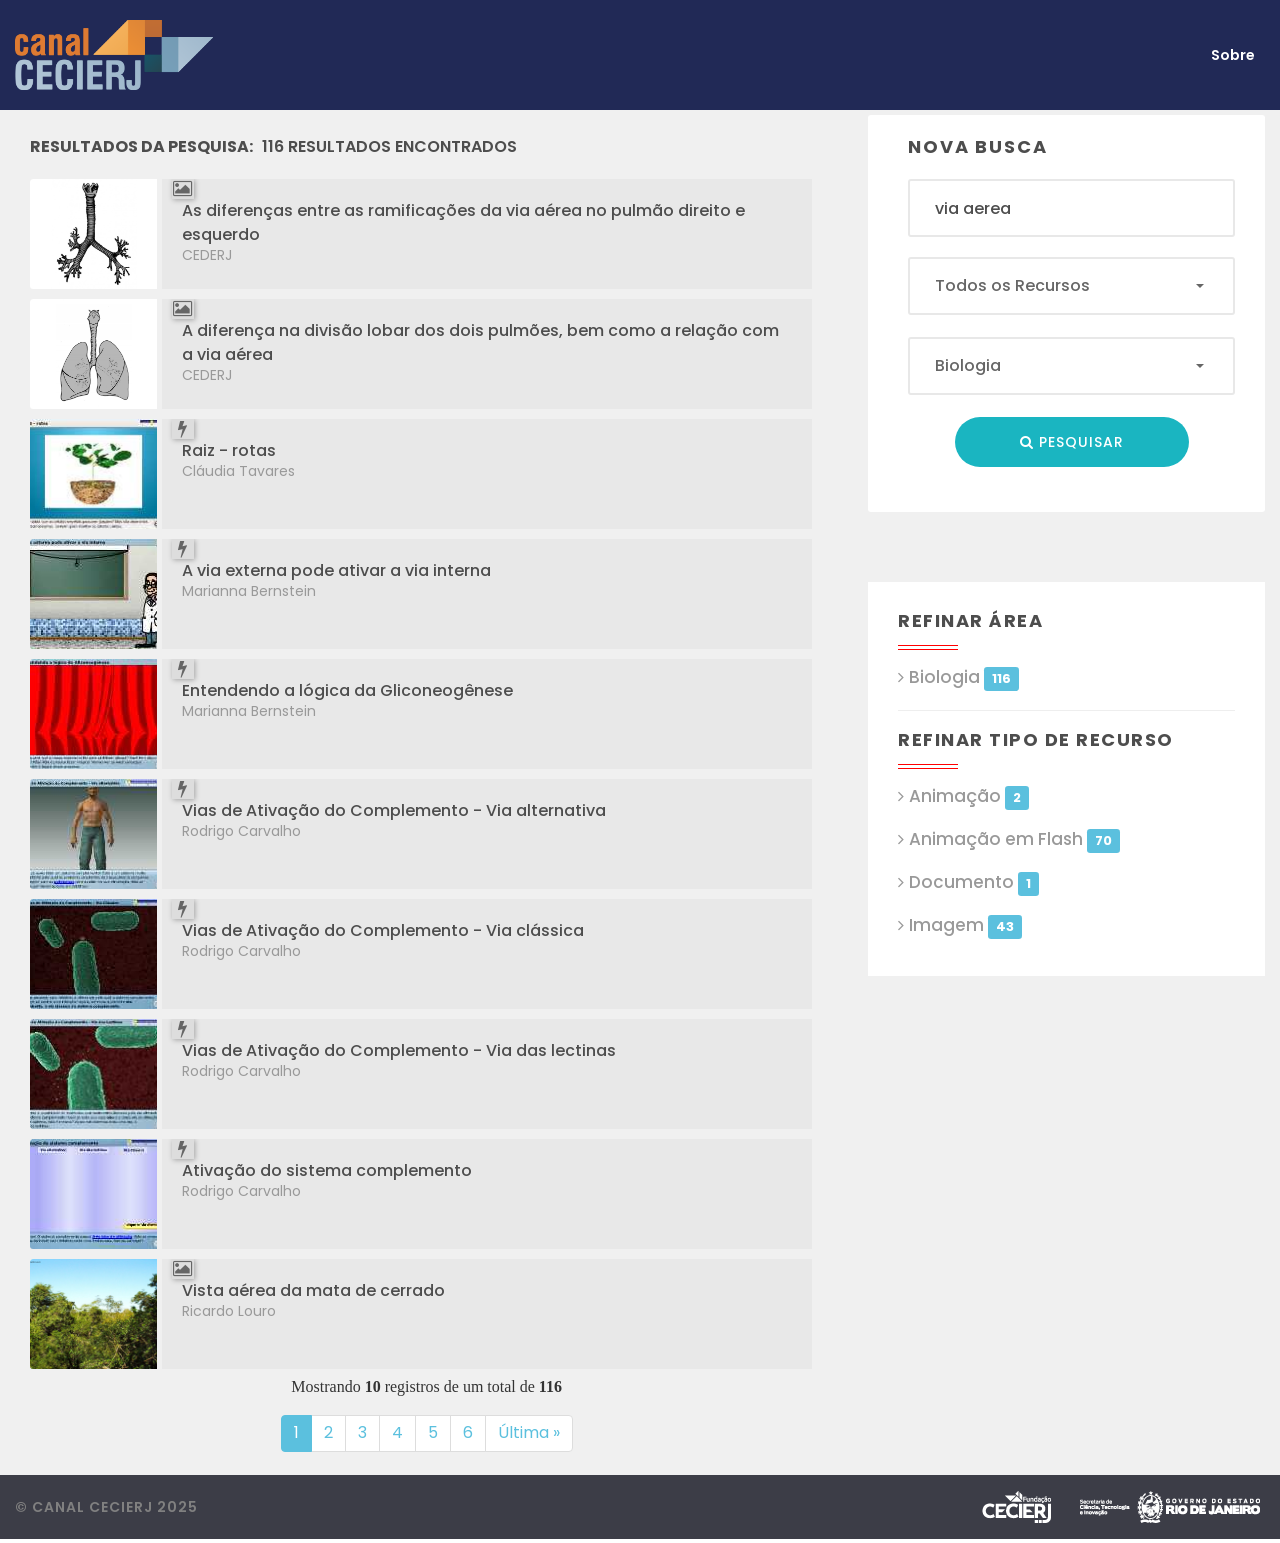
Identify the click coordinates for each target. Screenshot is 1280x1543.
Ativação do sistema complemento (327, 1170)
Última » (529, 1432)
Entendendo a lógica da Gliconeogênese (347, 690)
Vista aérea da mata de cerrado (313, 1290)
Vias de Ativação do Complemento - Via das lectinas (399, 1050)
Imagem (965, 925)
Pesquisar (1072, 442)
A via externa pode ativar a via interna (336, 570)
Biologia (963, 677)
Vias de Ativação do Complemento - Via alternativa (394, 810)
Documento (973, 882)
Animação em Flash (1014, 839)
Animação (968, 796)
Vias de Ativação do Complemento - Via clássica (383, 930)
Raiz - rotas (229, 450)
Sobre (1233, 55)
